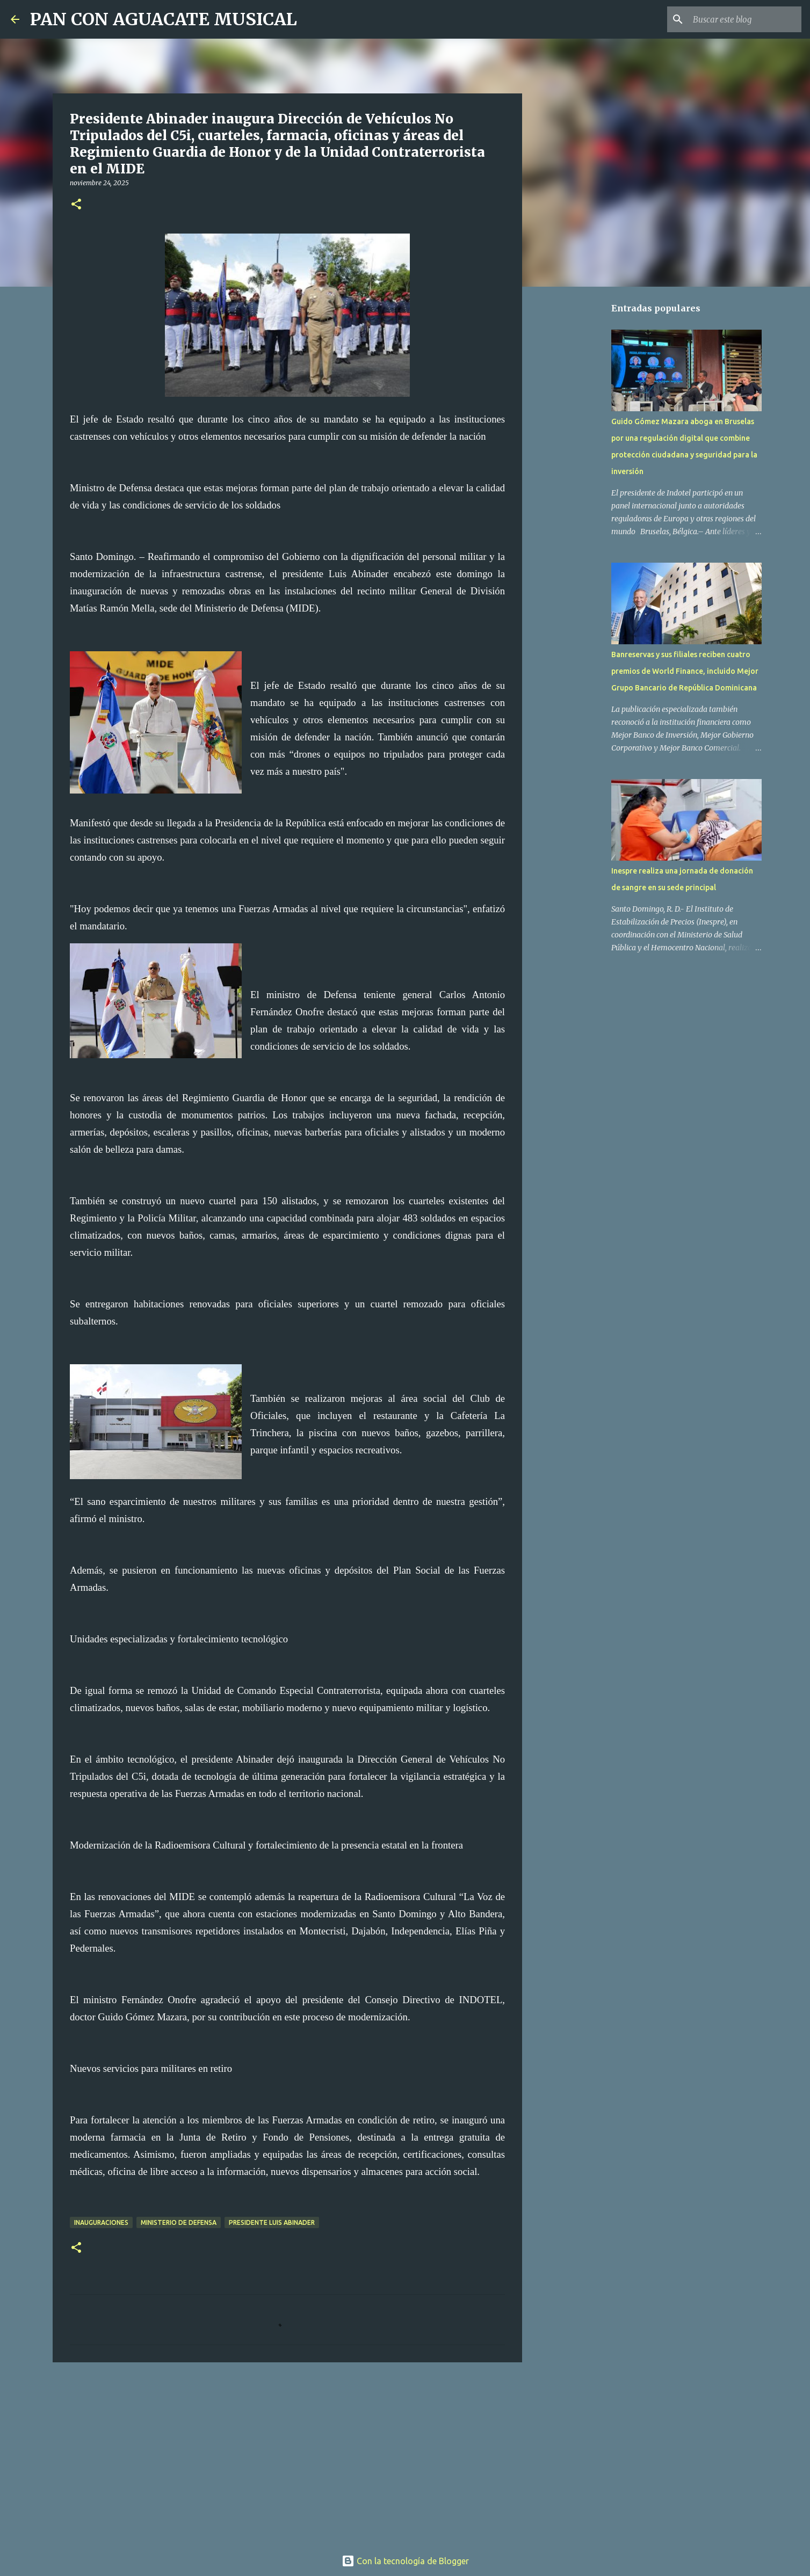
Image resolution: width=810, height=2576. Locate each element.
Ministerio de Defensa (178, 2222)
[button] (76, 205)
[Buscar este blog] (745, 19)
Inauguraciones (101, 2222)
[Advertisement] (287, 2453)
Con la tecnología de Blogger (405, 2561)
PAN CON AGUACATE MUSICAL (163, 19)
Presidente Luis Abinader (272, 2222)
